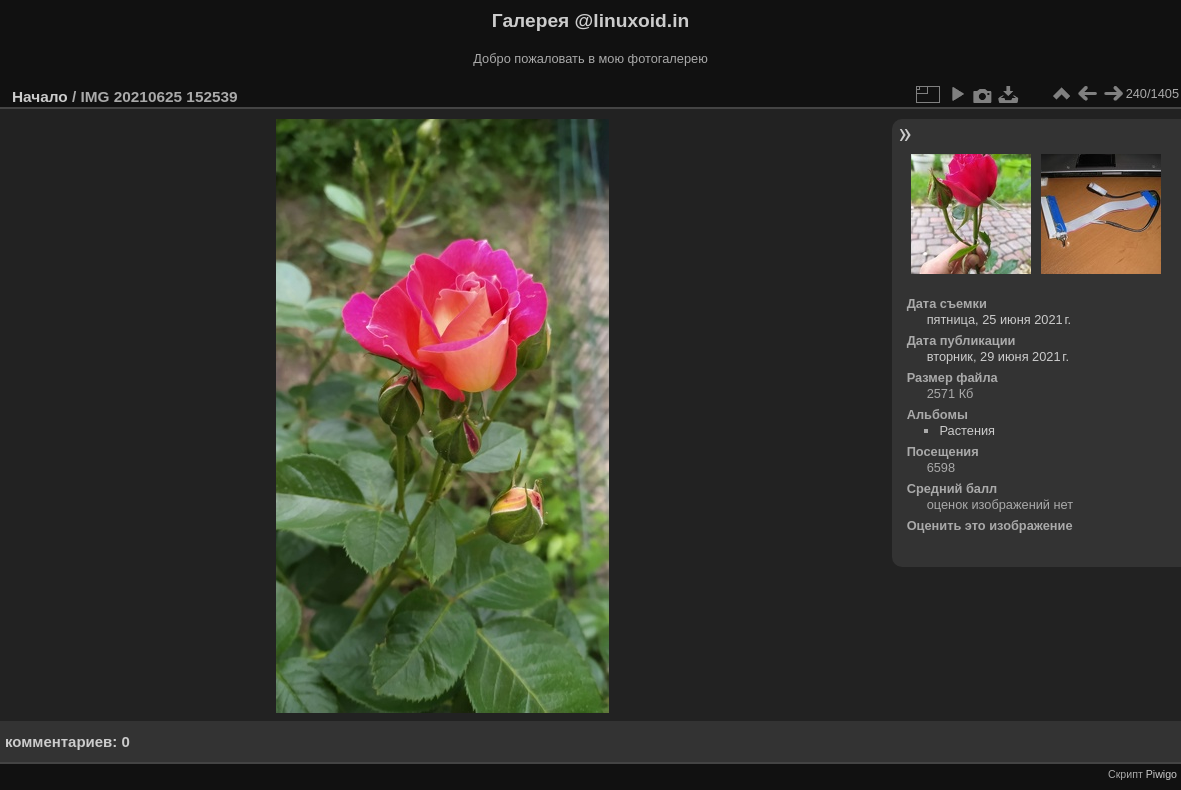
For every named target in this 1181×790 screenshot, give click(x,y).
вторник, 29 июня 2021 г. (998, 356)
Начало (40, 96)
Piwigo (1161, 774)
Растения (967, 430)
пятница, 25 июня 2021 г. (999, 319)
